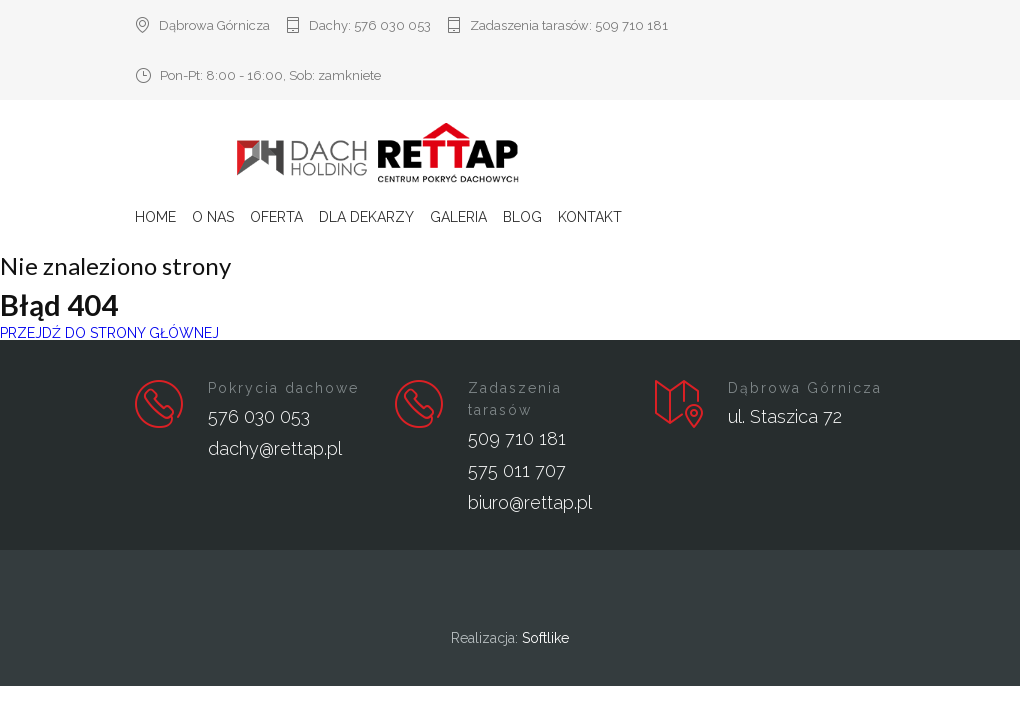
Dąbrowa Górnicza (805, 388)
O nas (213, 217)
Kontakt (590, 217)
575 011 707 (517, 470)
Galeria (458, 217)
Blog (522, 217)
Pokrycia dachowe (283, 388)
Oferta (276, 217)
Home (155, 217)
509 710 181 (631, 25)
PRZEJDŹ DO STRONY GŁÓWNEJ (109, 333)
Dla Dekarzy (366, 217)
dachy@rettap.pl (275, 448)
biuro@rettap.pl (530, 502)
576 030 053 (392, 25)
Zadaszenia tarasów (515, 399)
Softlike (545, 638)
